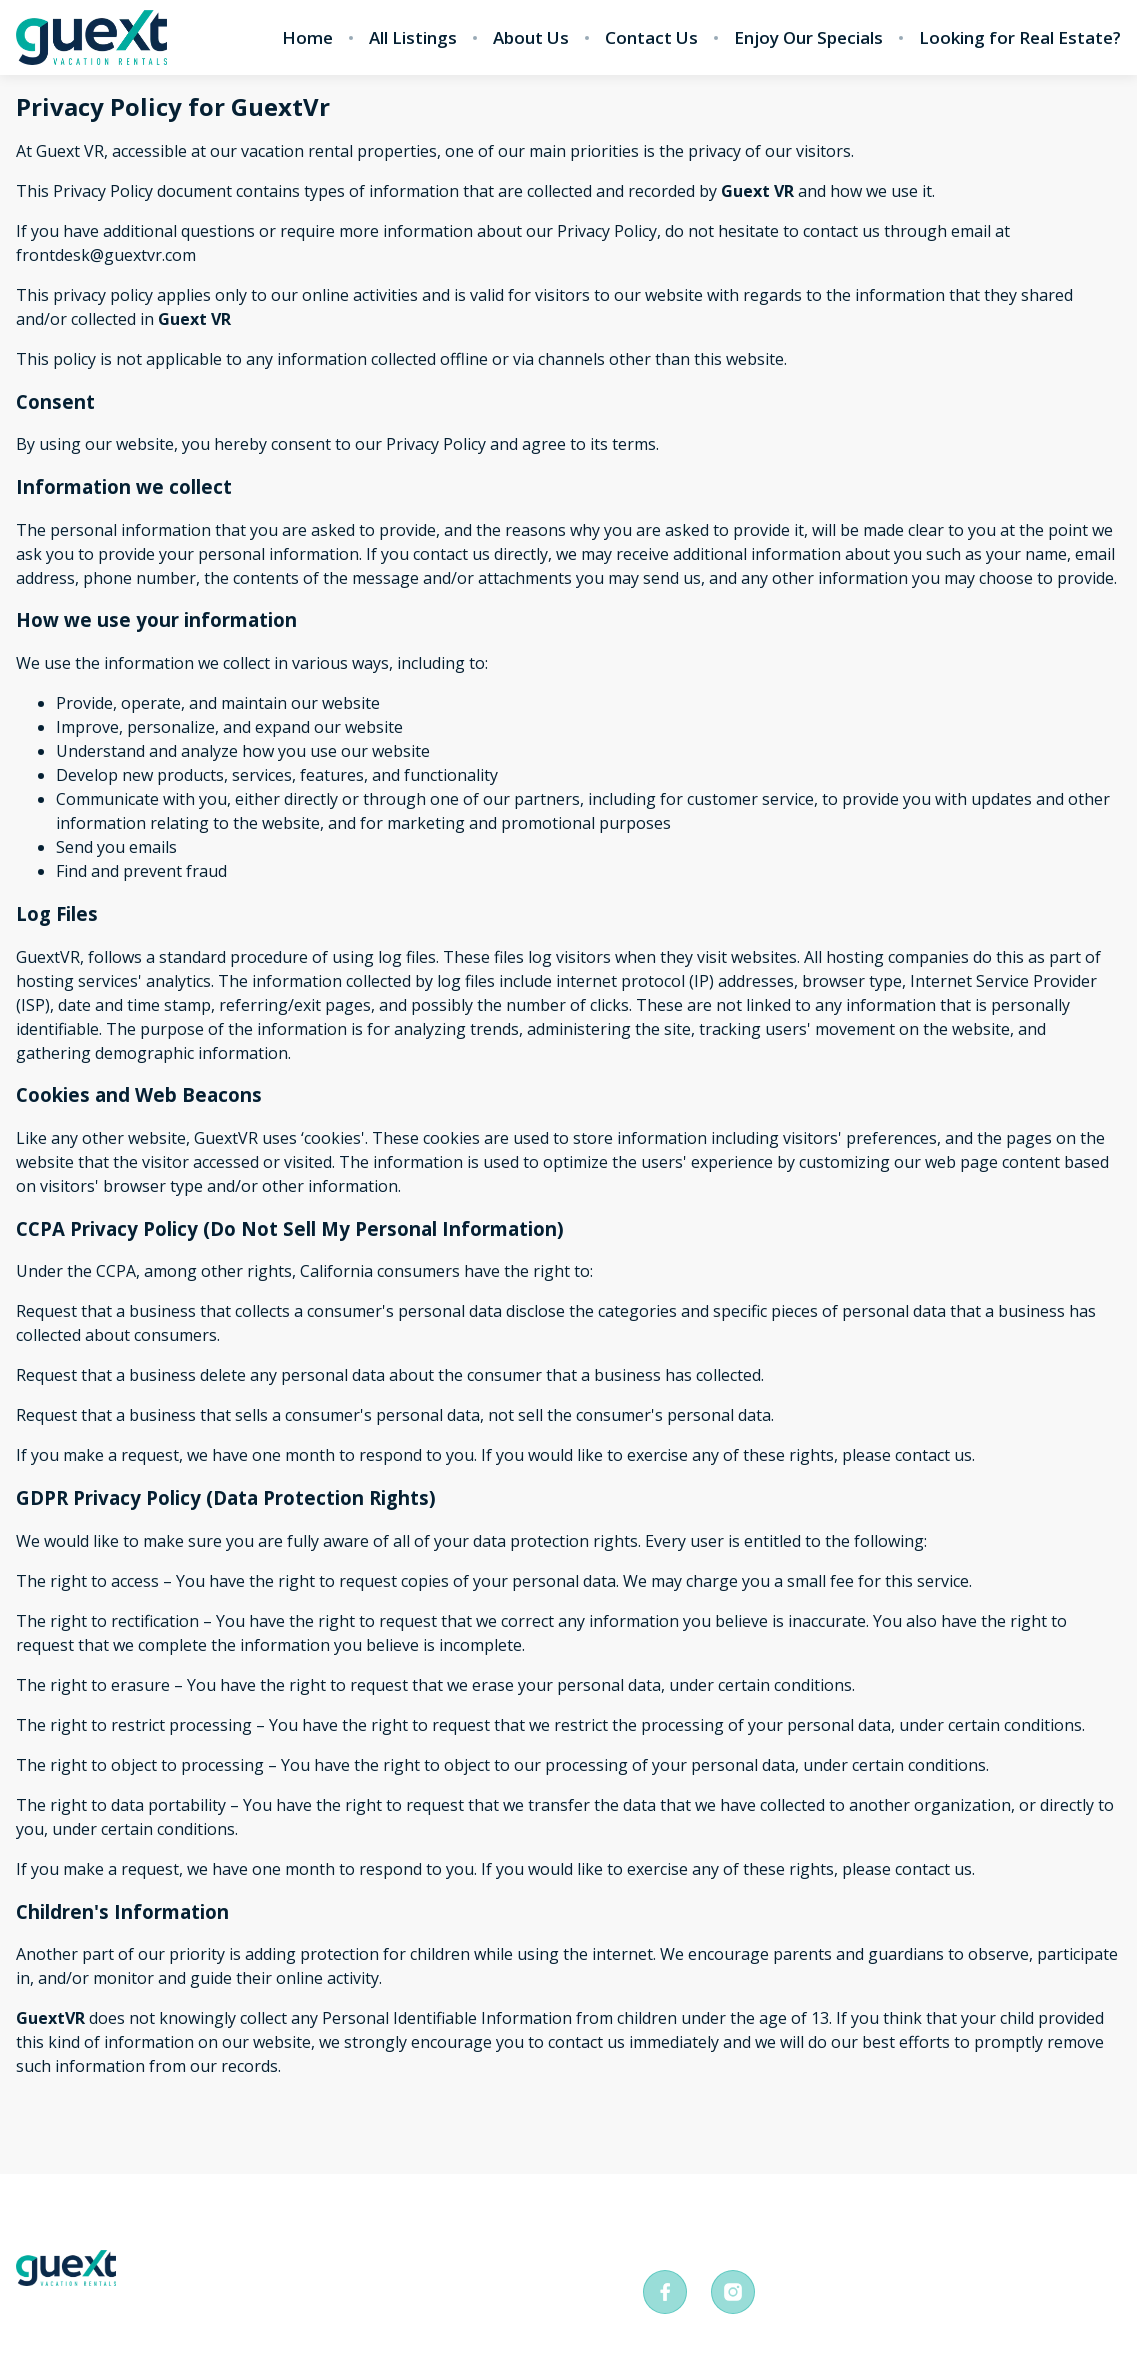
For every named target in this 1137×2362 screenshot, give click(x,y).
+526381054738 (726, 2234)
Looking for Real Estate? (1020, 38)
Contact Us (651, 38)
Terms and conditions (403, 2224)
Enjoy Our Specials (808, 38)
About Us (531, 38)
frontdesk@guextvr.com (971, 2234)
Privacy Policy (202, 2224)
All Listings (413, 38)
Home (307, 38)
